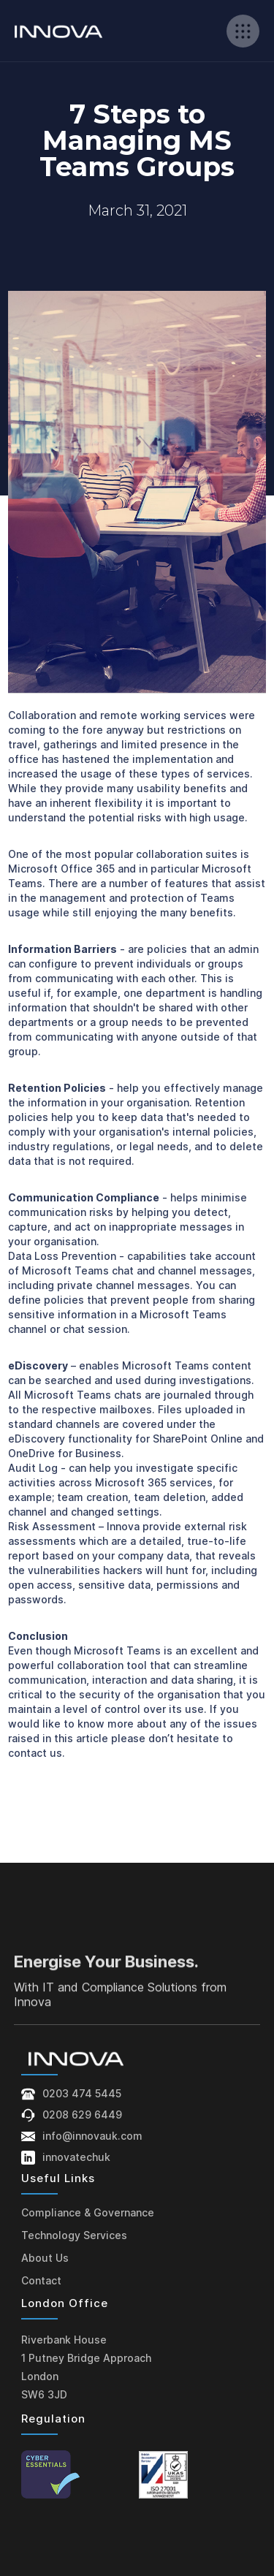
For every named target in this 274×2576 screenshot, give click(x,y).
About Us (45, 2258)
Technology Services (74, 2235)
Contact (41, 2280)
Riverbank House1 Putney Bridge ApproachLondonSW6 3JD (86, 2367)
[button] (243, 31)
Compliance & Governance (87, 2212)
